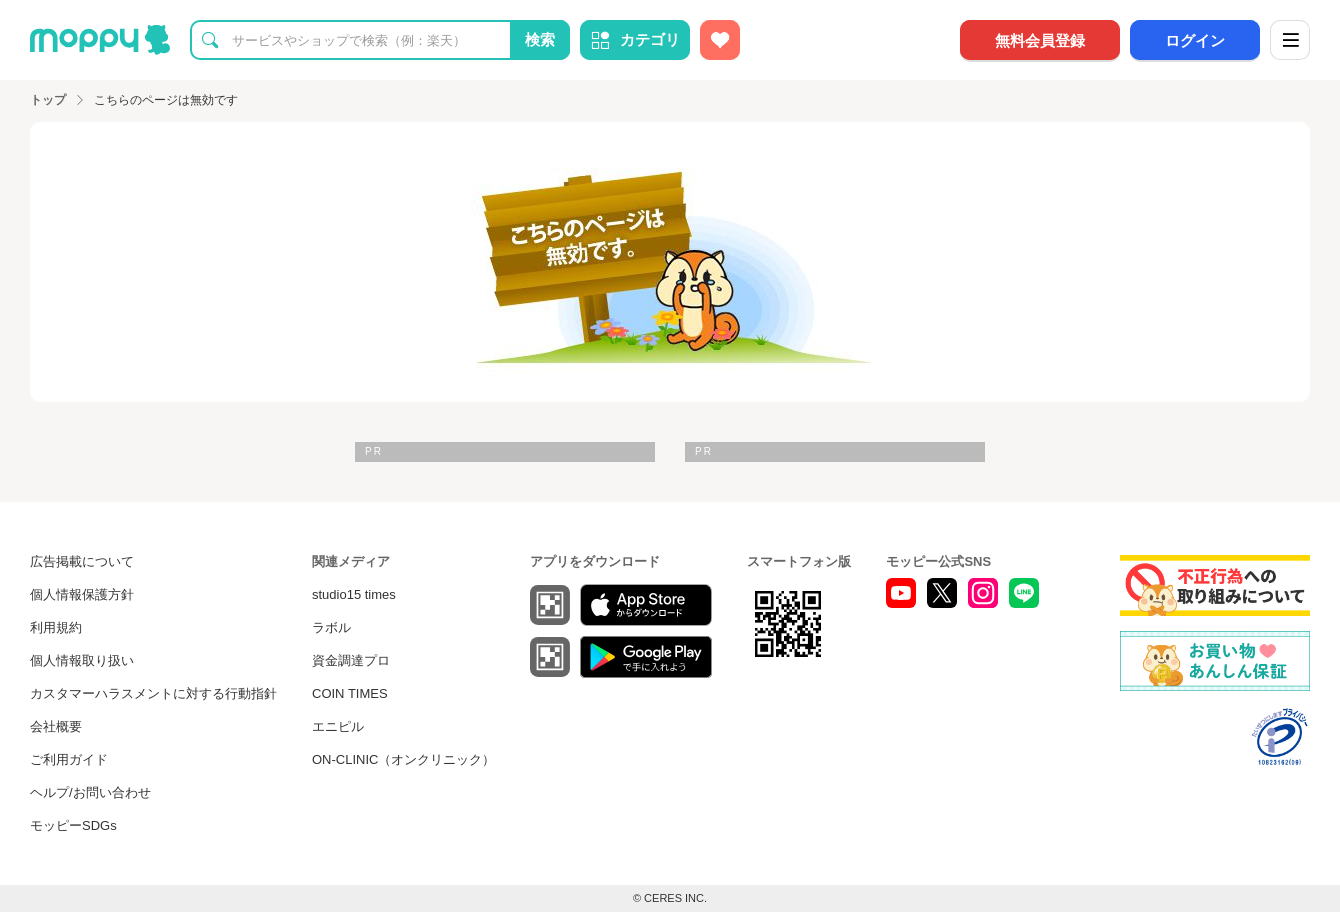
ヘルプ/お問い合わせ (90, 792)
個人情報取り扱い (82, 660)
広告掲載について (82, 561)
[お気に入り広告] (720, 40)
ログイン (1195, 40)
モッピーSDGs (73, 825)
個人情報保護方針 (82, 594)
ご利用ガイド (69, 759)
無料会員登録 (1040, 40)
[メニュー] (1290, 40)
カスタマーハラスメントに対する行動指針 (153, 693)
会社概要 (56, 726)
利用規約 (56, 627)
